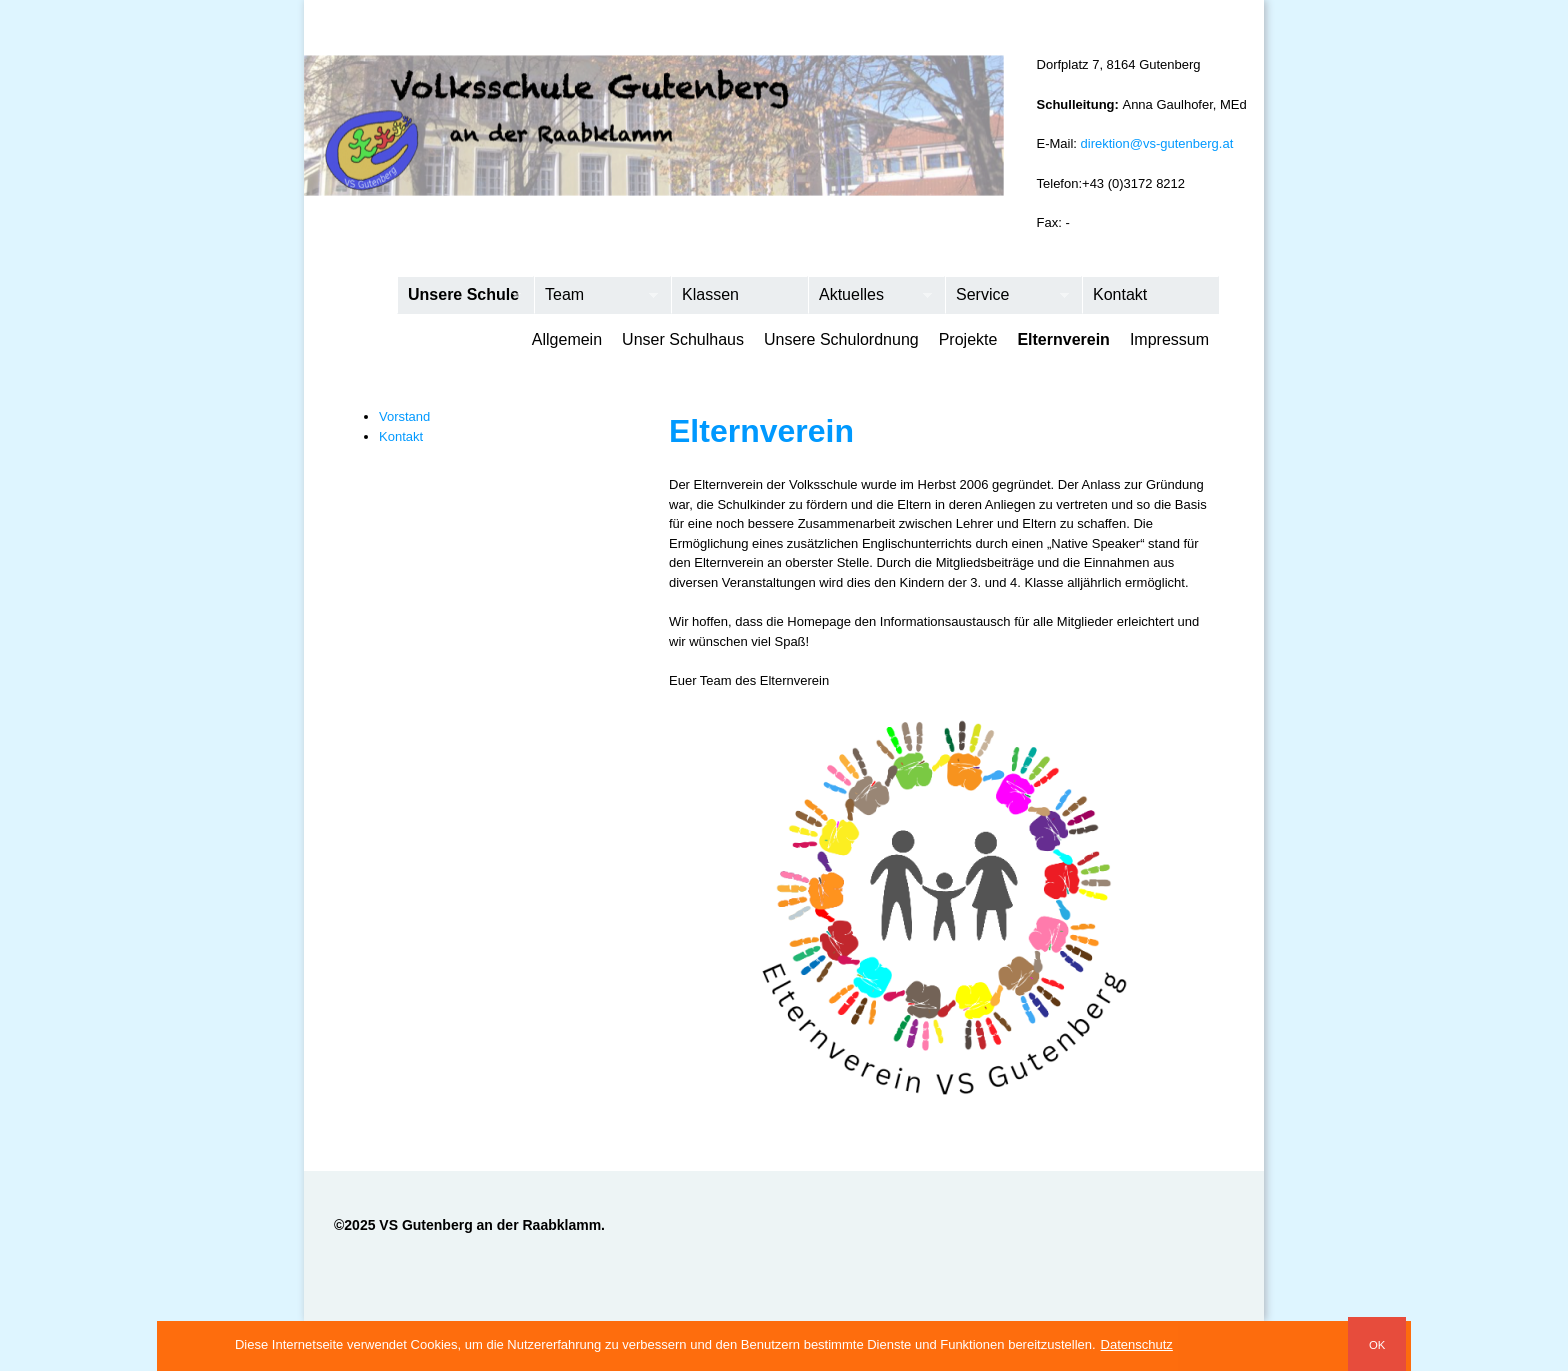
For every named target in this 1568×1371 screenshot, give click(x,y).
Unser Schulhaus (683, 339)
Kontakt (1120, 294)
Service (1007, 296)
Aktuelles (870, 296)
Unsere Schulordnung (841, 339)
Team (596, 296)
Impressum (1169, 339)
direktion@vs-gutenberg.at (1157, 143)
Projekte (968, 339)
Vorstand (404, 416)
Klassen (710, 294)
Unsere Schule (459, 296)
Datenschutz (1137, 1344)
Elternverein (1063, 339)
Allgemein (567, 339)
